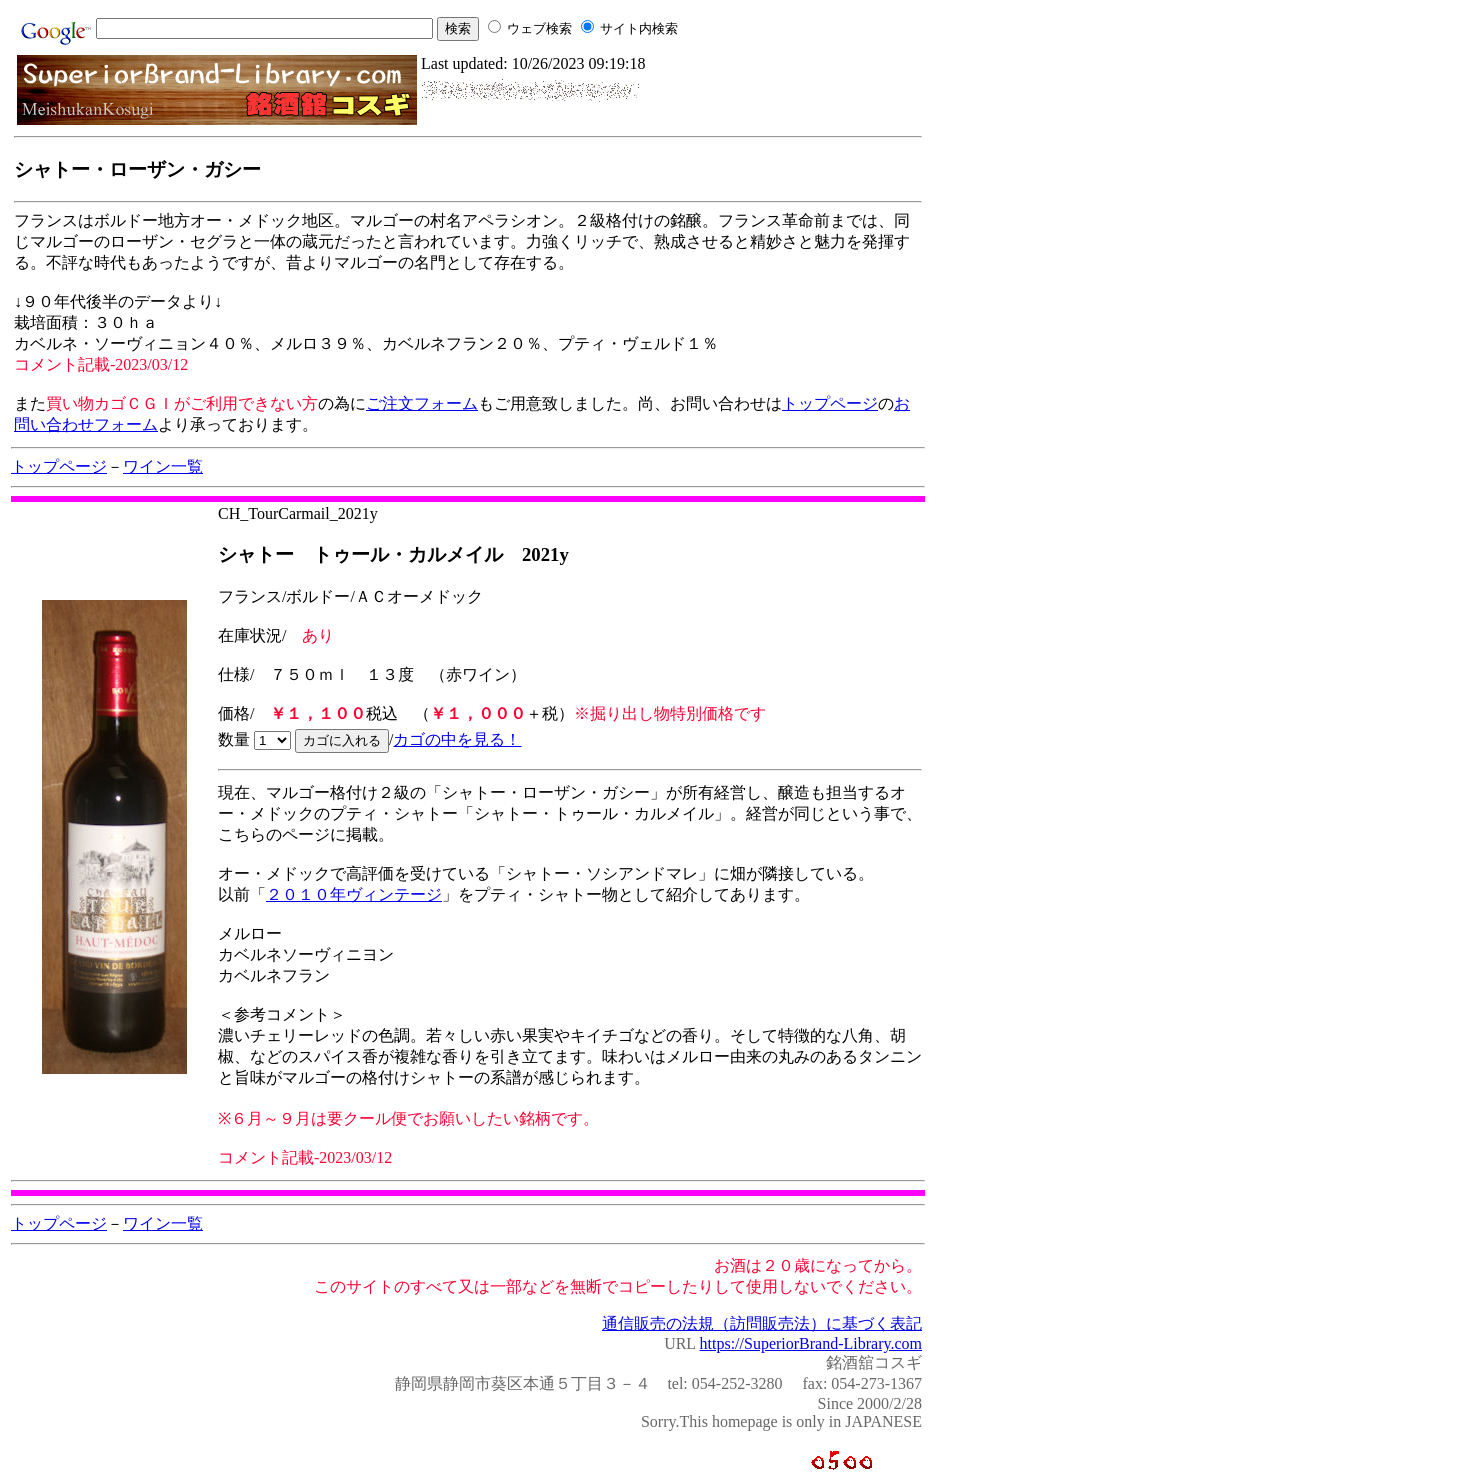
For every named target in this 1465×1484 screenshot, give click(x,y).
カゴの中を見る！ (457, 739)
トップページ (830, 403)
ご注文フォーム (422, 403)
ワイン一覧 (163, 466)
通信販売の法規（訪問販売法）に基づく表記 (762, 1323)
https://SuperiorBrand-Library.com (811, 1343)
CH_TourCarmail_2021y (298, 513)
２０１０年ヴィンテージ (354, 894)
